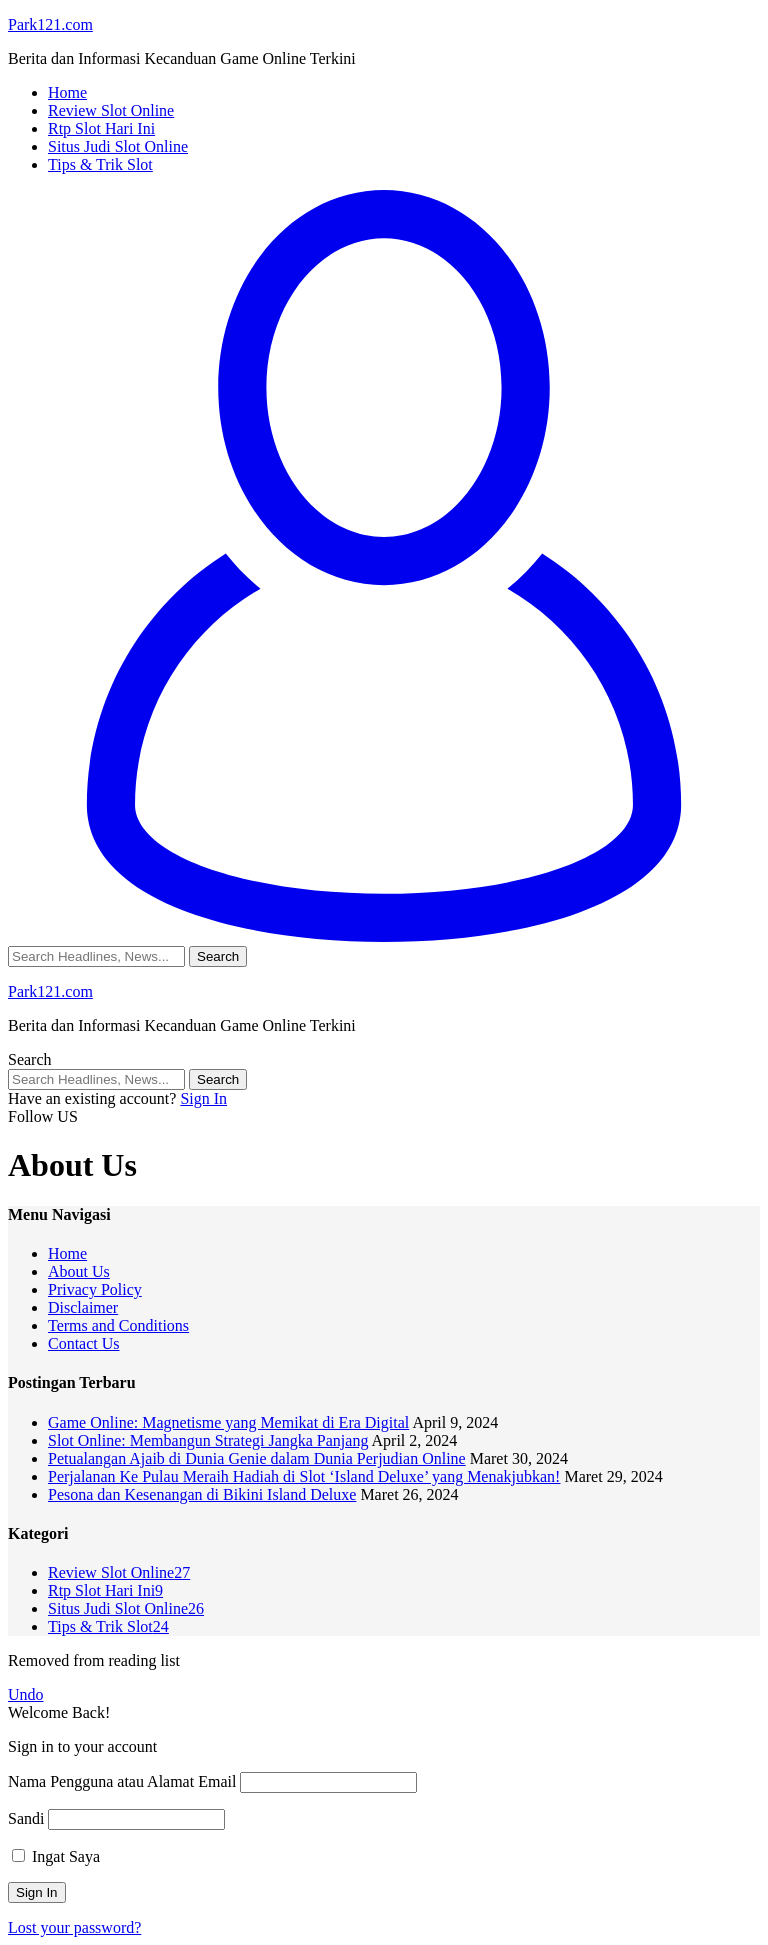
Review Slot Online (119, 1572)
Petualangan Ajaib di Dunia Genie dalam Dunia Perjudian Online (257, 1458)
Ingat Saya (56, 1856)
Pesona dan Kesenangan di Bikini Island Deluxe (202, 1494)
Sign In (203, 1098)
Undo (26, 1694)
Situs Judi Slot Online (126, 1608)
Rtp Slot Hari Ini (105, 1590)
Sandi (26, 1818)
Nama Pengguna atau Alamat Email (122, 1781)
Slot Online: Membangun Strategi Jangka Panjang (208, 1440)
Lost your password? (74, 1927)
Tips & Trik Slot (108, 1626)
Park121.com (50, 24)
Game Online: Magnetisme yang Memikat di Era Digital (228, 1422)
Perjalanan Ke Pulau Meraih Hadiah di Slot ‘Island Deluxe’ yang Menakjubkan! (304, 1476)
